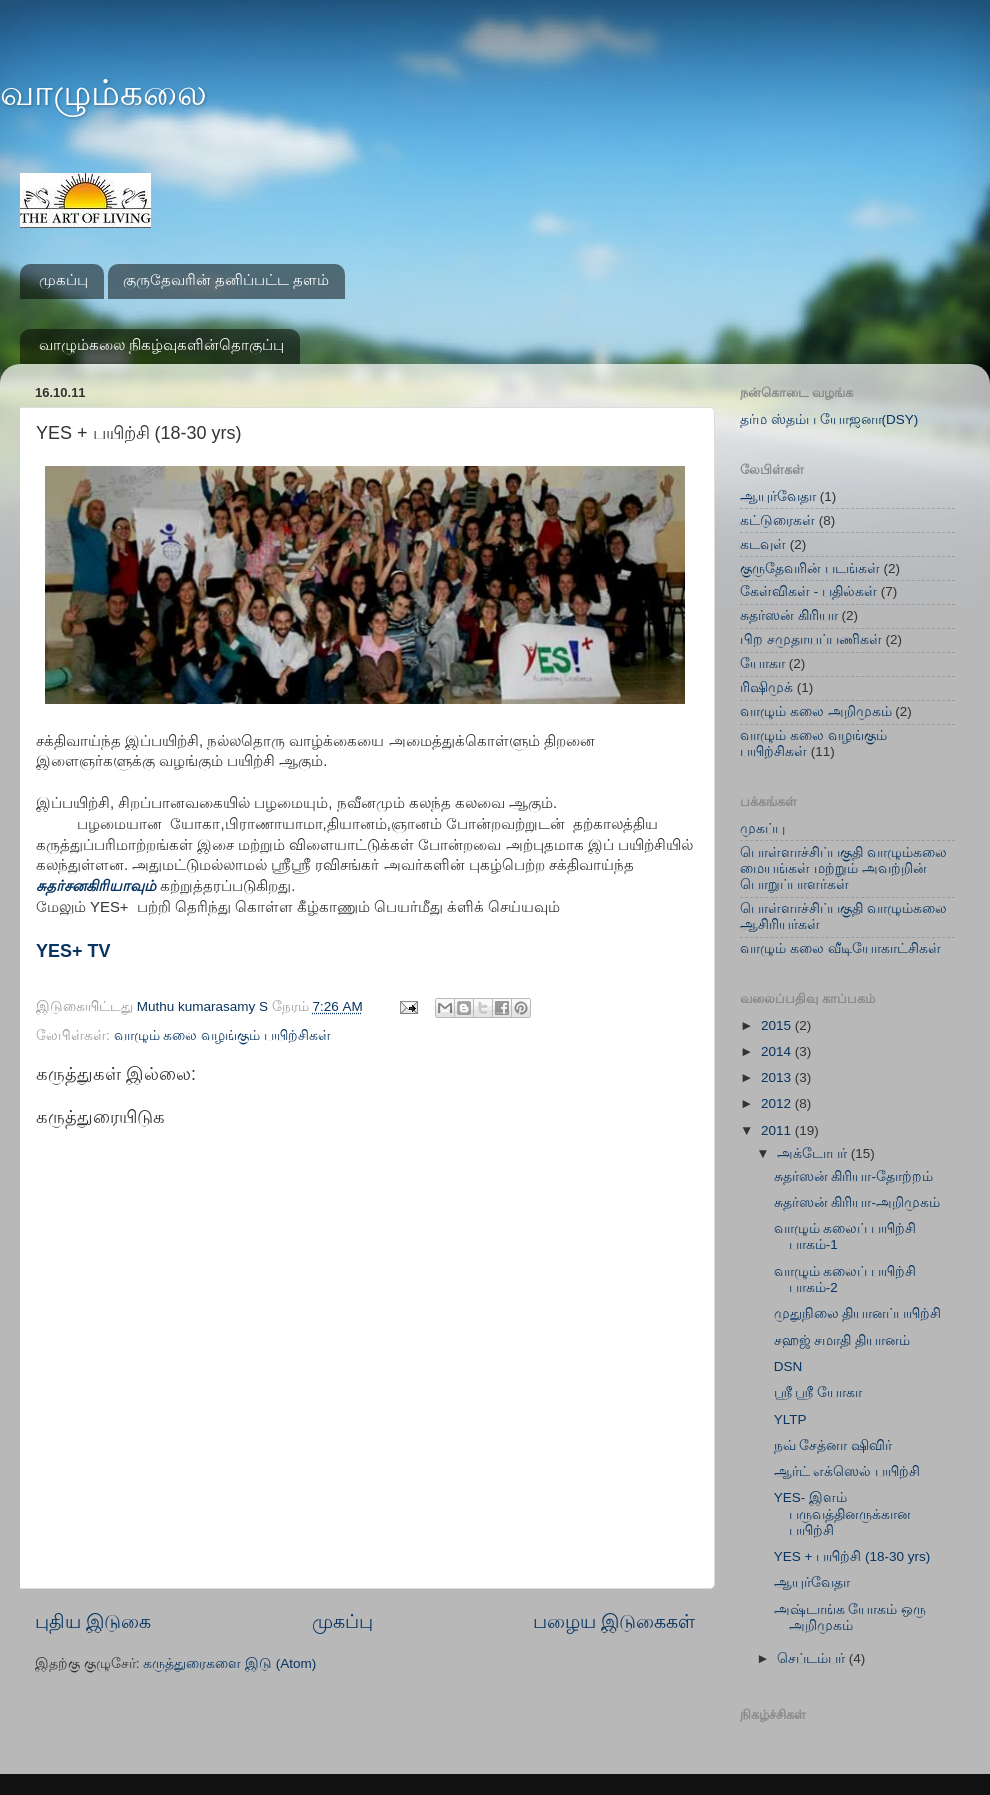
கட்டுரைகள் (777, 520)
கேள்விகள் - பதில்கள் (808, 591)
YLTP (790, 1419)
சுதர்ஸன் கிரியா (789, 615)
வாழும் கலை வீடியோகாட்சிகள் (840, 948)
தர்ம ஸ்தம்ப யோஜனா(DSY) (829, 419)
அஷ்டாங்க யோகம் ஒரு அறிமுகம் (850, 1617)
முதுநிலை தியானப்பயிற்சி (858, 1313)
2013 (778, 1077)
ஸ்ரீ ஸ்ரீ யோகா (818, 1392)
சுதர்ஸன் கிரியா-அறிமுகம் (857, 1202)
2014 (778, 1051)
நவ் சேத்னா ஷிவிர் (833, 1445)
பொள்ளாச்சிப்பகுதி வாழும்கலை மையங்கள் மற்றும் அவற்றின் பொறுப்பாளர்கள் (843, 868)
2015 (778, 1025)
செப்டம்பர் (813, 1658)
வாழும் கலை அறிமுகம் (816, 711)
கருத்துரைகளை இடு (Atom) (229, 1663)
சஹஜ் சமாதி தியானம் (842, 1340)
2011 (778, 1130)
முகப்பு (63, 279)
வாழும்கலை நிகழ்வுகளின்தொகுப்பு (161, 344)
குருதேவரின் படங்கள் (810, 568)
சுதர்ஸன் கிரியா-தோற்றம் (853, 1176)
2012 (778, 1103)
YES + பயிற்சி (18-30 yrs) (852, 1556)
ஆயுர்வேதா (778, 496)
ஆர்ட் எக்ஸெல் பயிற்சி (847, 1471)
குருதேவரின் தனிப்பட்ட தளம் (226, 279)
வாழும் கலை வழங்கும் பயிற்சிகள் (222, 1035)
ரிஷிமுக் (766, 687)
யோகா (762, 663)
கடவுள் (763, 544)
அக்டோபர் (814, 1153)
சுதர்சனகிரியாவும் (98, 886)
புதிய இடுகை (93, 1621)
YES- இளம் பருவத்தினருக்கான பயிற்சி (842, 1513)
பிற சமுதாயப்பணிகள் (811, 639)
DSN (788, 1366)
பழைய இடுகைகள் (614, 1621)
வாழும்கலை (103, 92)
